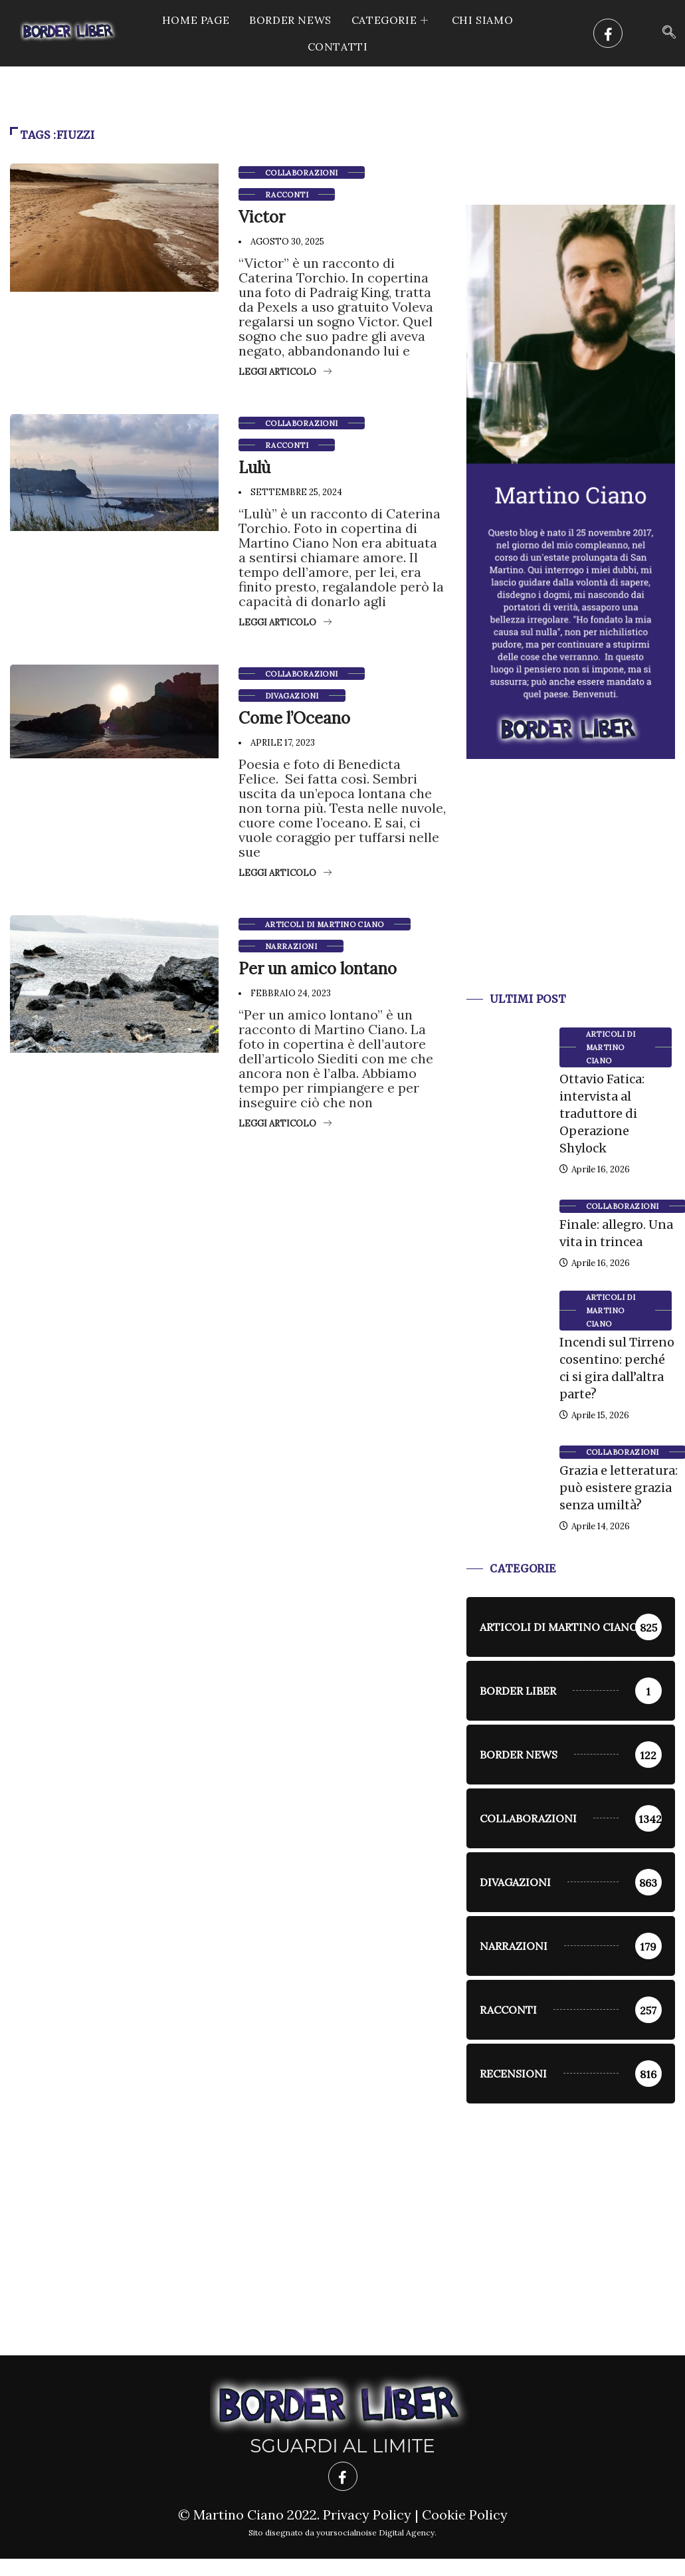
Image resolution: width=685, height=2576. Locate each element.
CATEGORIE (391, 20)
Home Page (195, 20)
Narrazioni (291, 946)
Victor (262, 217)
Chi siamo (482, 20)
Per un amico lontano (318, 968)
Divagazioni (292, 695)
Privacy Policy (367, 2514)
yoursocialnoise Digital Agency (375, 2532)
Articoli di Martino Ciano (324, 924)
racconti (287, 194)
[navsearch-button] (669, 33)
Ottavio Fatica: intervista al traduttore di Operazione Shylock (601, 1113)
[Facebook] (608, 33)
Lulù (254, 467)
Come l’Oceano (294, 718)
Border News (290, 20)
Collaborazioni (301, 172)
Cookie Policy (465, 2514)
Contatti (338, 46)
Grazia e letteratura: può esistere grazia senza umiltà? (618, 1488)
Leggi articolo (285, 371)
